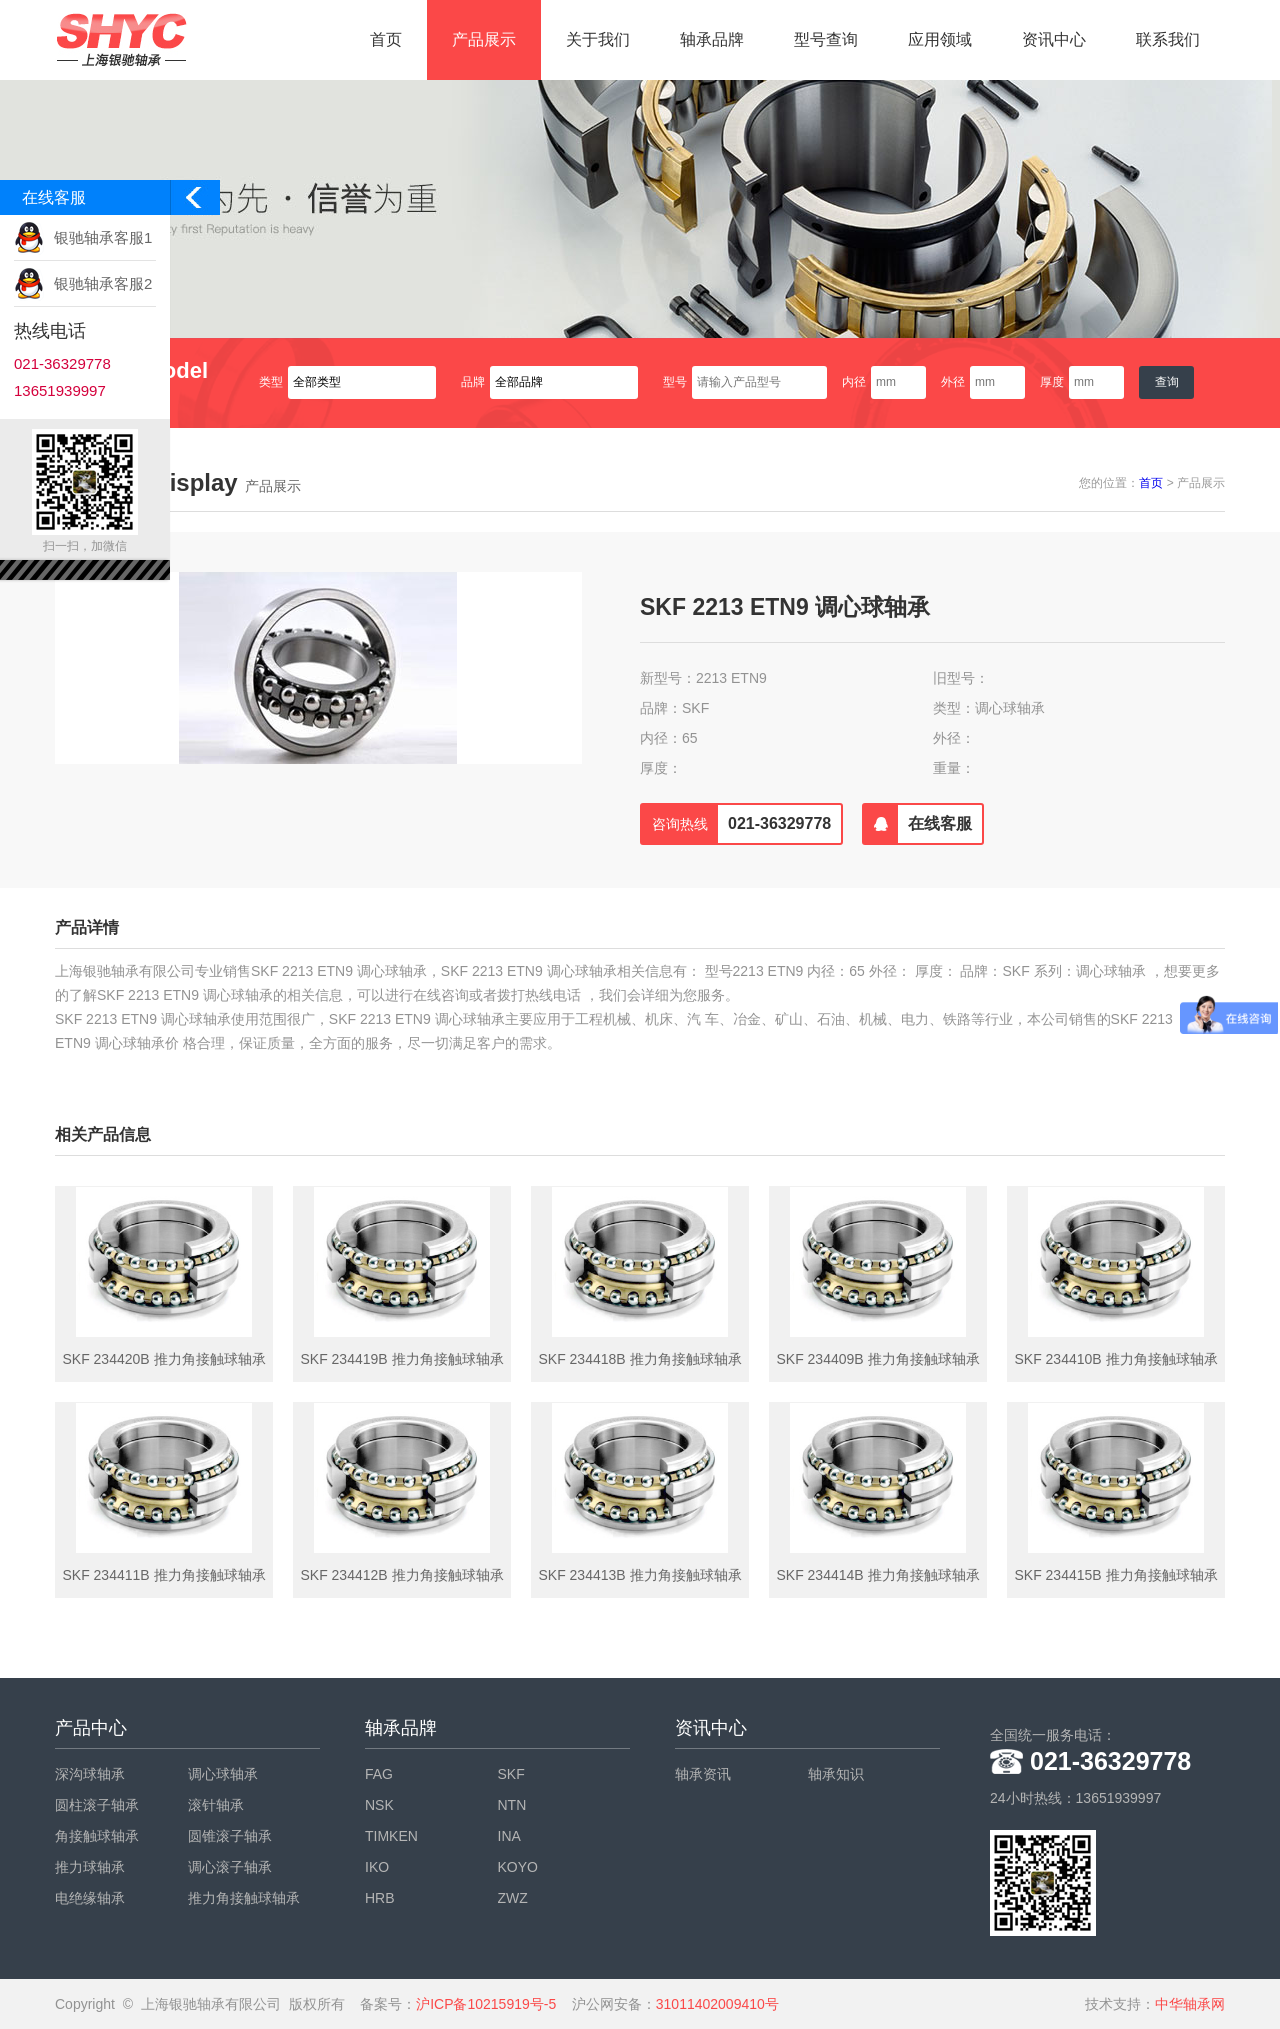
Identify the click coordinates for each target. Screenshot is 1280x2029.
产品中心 (91, 1728)
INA (509, 1836)
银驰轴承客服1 (103, 237)
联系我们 (1168, 39)
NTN (512, 1805)
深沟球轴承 (90, 1774)
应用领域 (940, 39)
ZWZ (513, 1898)
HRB (380, 1898)
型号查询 (826, 39)
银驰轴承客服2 (103, 283)
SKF (511, 1774)
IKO (377, 1867)
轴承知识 (836, 1774)
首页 (386, 39)
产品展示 (484, 39)
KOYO (518, 1867)
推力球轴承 (90, 1867)
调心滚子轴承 (230, 1867)
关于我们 (598, 39)
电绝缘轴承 (90, 1898)
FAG (379, 1774)
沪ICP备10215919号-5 (486, 2004)
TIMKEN (391, 1836)
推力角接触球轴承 (244, 1898)
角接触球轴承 (97, 1836)
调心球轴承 (223, 1774)
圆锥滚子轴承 (230, 1836)
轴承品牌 (712, 39)
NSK (379, 1805)
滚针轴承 (216, 1805)
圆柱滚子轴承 (97, 1805)
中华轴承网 (1190, 2004)
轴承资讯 (703, 1774)
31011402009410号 (717, 2004)
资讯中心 (1054, 39)
